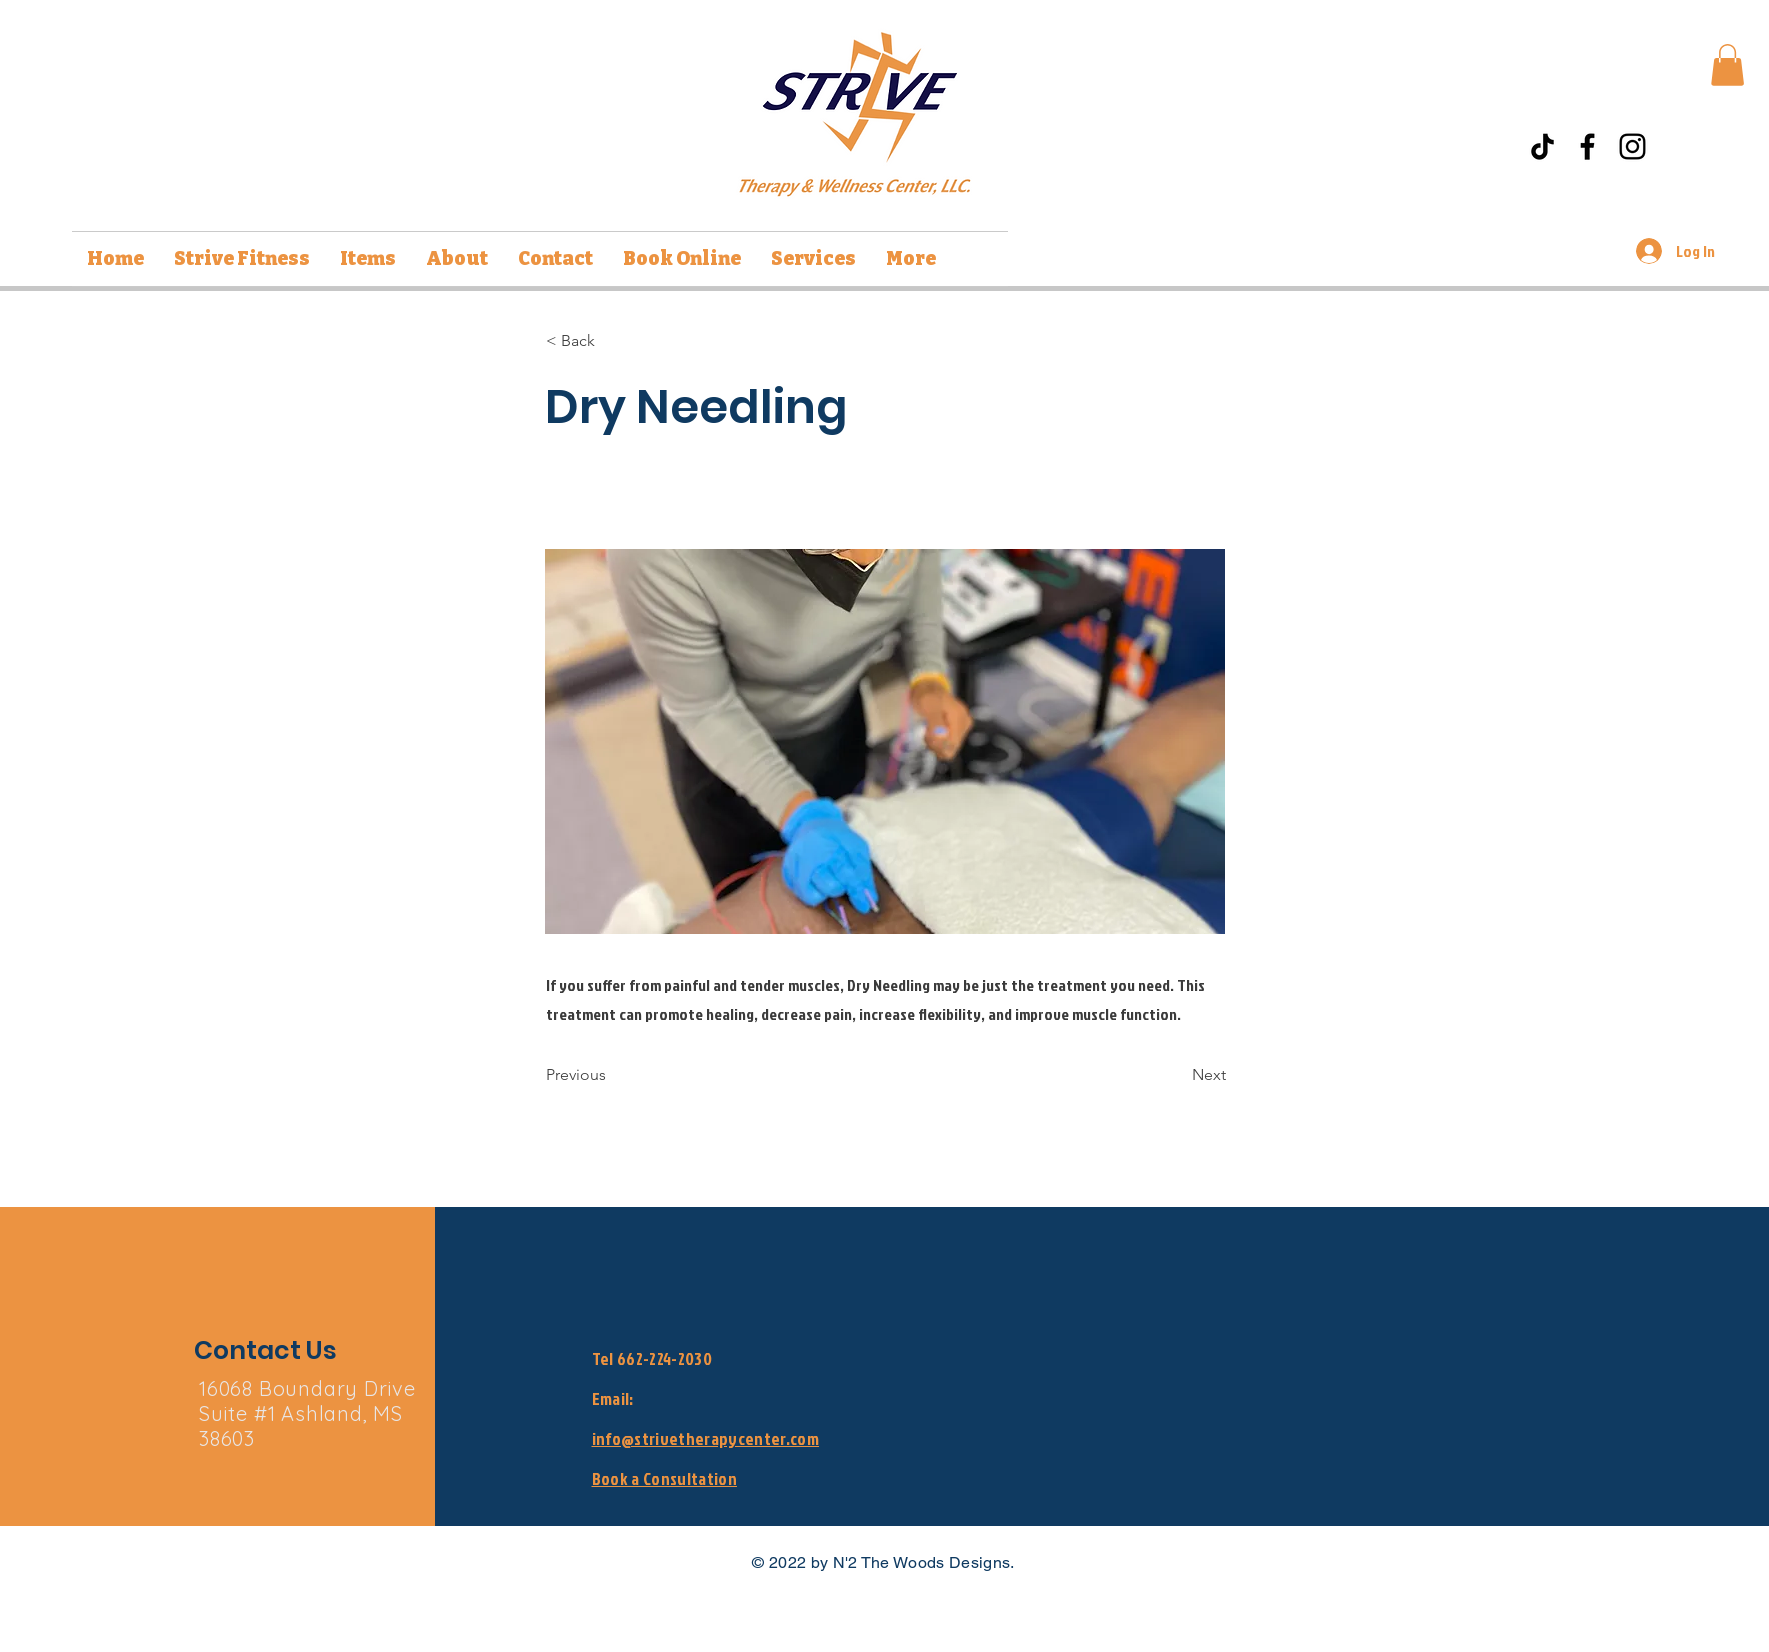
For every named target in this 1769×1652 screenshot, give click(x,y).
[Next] (1176, 1075)
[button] (1727, 65)
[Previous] (612, 1075)
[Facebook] (1587, 146)
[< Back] (612, 341)
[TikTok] (1542, 146)
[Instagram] (1632, 146)
